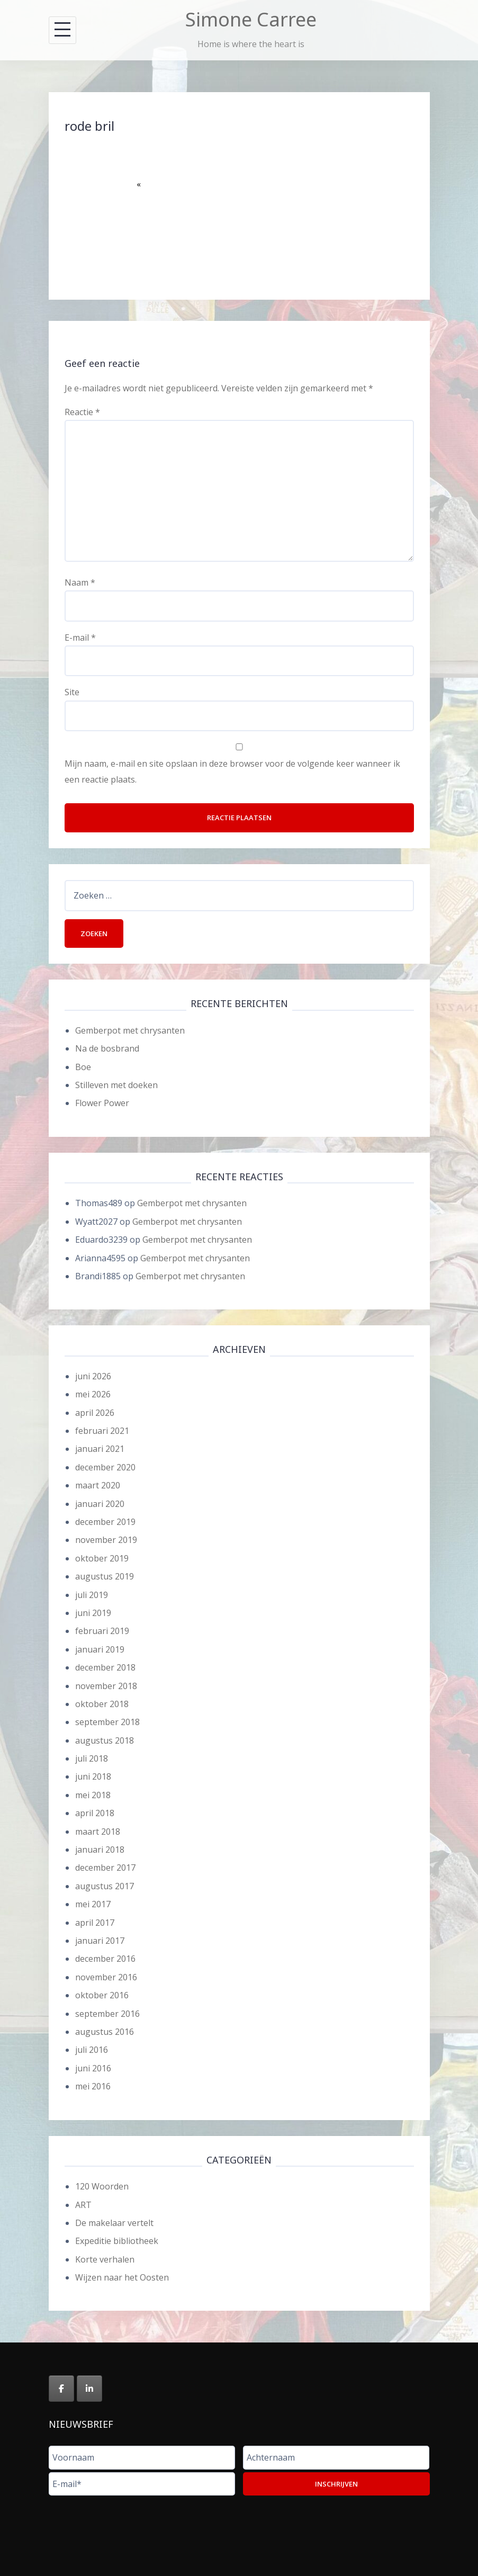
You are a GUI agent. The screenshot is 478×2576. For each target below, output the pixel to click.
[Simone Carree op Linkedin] (89, 2388)
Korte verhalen (104, 2259)
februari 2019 (102, 1631)
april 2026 (94, 1413)
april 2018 (94, 1813)
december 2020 (105, 1467)
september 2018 (107, 1722)
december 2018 (105, 1667)
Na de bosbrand (107, 1048)
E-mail (80, 637)
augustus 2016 (104, 2032)
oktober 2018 (102, 1704)
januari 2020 (99, 1504)
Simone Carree (251, 19)
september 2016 (107, 2013)
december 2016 (105, 1958)
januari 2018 (99, 1849)
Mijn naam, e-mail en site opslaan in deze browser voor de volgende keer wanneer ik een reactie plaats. (232, 771)
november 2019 (106, 1540)
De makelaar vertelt (114, 2223)
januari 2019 (99, 1649)
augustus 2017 (104, 1886)
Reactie (82, 412)
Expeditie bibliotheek (116, 2241)
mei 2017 (93, 1904)
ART (83, 2205)
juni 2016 (93, 2068)
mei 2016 (93, 2086)
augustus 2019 (104, 1576)
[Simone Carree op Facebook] (61, 2388)
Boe (83, 1067)
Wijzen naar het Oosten (122, 2277)
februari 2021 (102, 1431)
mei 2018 (93, 1795)
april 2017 (94, 1922)
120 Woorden (102, 2186)
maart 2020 (97, 1485)
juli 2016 (91, 2050)
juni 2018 (93, 1776)
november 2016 (106, 1977)
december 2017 (105, 1867)
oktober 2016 (102, 1995)
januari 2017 (99, 1940)
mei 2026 (93, 1394)
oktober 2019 (102, 1558)
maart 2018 (97, 1831)
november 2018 (106, 1686)
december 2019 (105, 1522)
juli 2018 (91, 1758)
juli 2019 (91, 1595)
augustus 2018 (104, 1740)
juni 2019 (93, 1613)
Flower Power (102, 1103)
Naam (80, 582)
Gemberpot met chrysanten (130, 1030)
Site (72, 692)
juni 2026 (93, 1376)
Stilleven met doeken (116, 1085)
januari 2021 (99, 1449)
